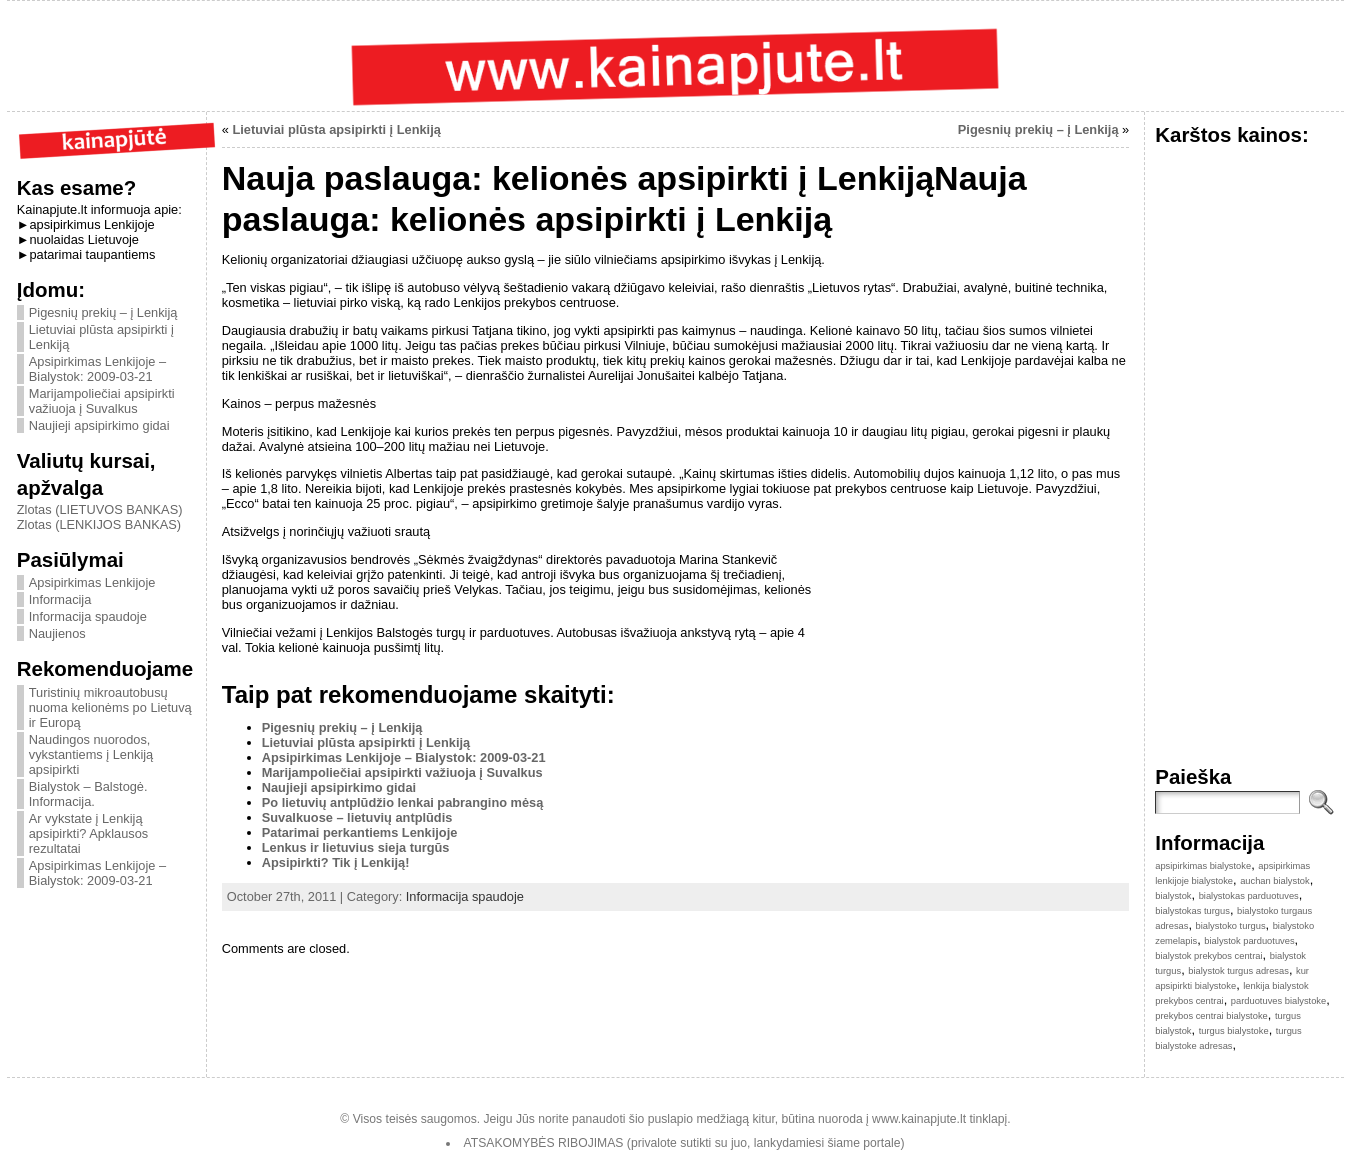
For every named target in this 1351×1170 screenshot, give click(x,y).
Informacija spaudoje (88, 616)
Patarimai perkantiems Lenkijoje (360, 832)
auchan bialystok (1275, 881)
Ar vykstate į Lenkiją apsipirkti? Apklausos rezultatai (89, 833)
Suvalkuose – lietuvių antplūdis (357, 817)
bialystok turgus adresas (1238, 971)
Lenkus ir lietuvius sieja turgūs (356, 847)
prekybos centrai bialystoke (1211, 1016)
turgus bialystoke (1234, 1031)
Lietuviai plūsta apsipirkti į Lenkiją (336, 129)
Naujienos (57, 633)
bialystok (1173, 896)
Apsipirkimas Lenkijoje (92, 582)
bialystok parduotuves (1249, 941)
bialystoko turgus (1231, 926)
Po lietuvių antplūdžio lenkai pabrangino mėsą (403, 802)
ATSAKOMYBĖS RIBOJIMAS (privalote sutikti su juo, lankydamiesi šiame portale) (684, 1143)
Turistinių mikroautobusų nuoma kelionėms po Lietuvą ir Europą (110, 707)
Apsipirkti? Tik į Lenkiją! (336, 862)
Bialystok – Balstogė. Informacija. (88, 794)
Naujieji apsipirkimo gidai (99, 425)
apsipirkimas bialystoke (1203, 866)
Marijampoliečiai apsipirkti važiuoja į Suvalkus (102, 401)
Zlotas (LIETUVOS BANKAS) (100, 509)
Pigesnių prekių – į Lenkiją (103, 312)
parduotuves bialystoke (1278, 1001)
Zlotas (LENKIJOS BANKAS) (99, 524)
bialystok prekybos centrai (1208, 956)
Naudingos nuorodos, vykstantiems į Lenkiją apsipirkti (91, 754)
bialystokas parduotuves (1249, 896)
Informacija (60, 599)
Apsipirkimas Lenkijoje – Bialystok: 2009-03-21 (97, 369)
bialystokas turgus (1192, 911)
